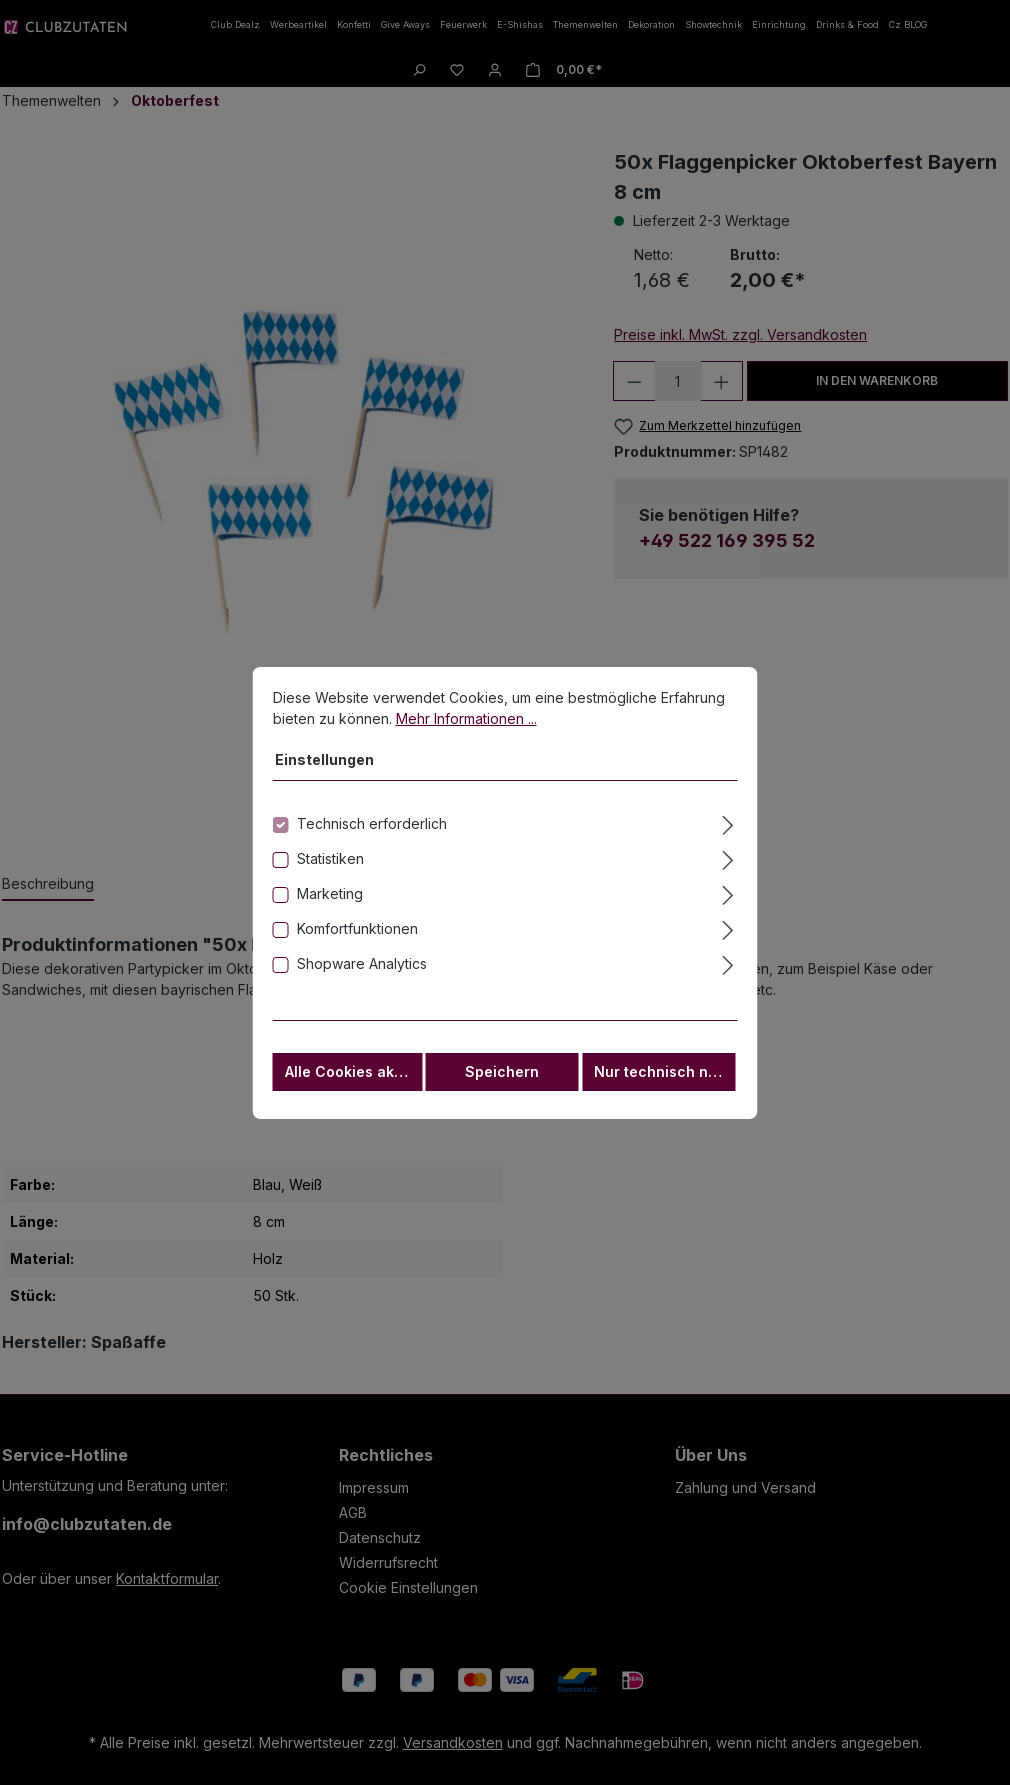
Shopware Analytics (362, 975)
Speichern (502, 1083)
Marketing (330, 905)
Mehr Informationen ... (466, 730)
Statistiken (330, 870)
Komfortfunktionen (357, 940)
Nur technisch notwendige (664, 1083)
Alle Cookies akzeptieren (354, 1083)
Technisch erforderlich (372, 835)
